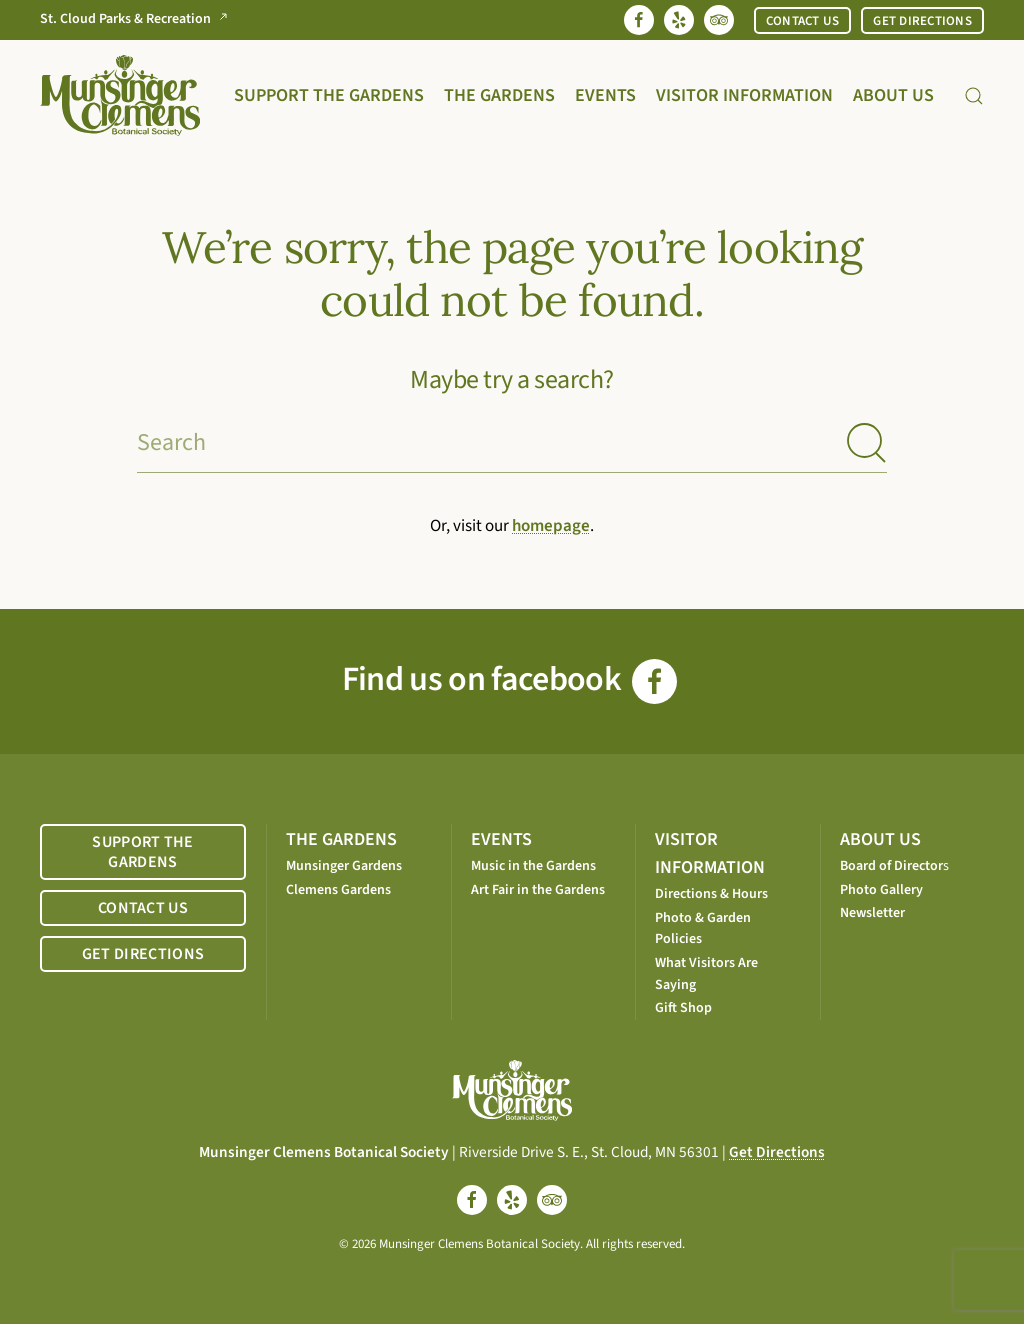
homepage (551, 526)
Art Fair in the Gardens (538, 890)
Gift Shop (683, 1008)
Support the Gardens (329, 95)
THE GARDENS (341, 839)
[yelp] (512, 1200)
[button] (974, 95)
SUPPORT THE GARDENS (143, 852)
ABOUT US (880, 839)
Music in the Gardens (533, 866)
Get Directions (777, 1152)
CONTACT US (803, 21)
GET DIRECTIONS (922, 21)
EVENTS (501, 839)
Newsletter (872, 913)
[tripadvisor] (552, 1200)
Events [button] (605, 95)
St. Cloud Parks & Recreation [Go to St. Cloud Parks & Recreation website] (138, 19)
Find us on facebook (509, 679)
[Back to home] (120, 95)
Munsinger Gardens (344, 866)
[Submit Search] (867, 443)
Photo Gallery (881, 890)
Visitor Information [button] (744, 95)
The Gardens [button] (499, 95)
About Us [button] (893, 95)
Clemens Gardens (338, 890)
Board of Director (891, 866)
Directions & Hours (711, 894)
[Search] (512, 443)
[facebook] (472, 1200)
